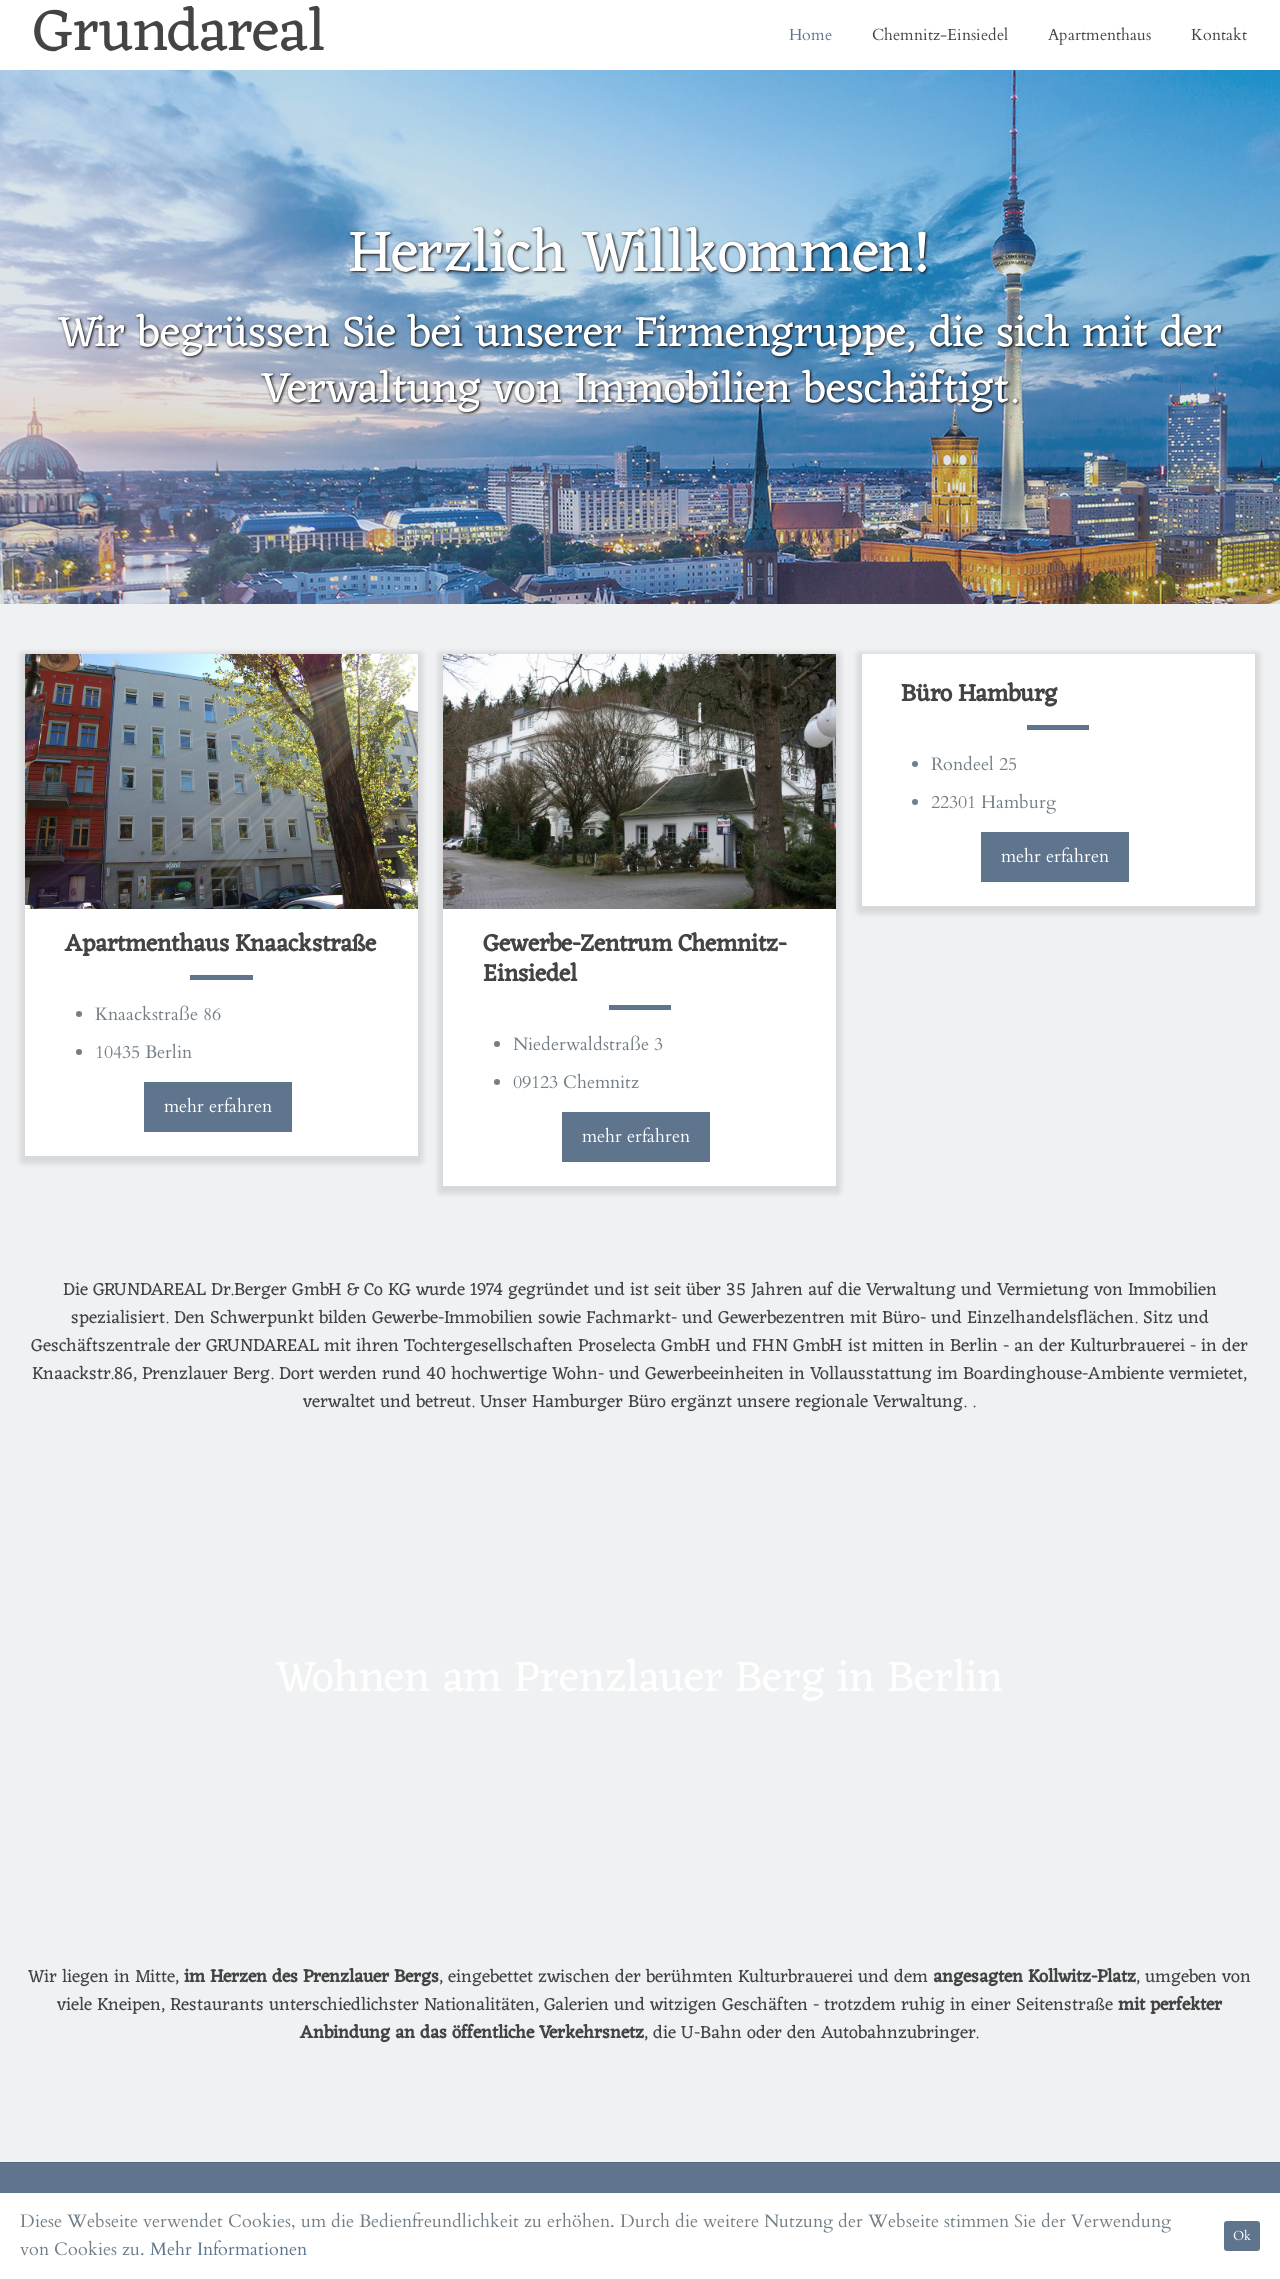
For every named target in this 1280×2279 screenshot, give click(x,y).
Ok (1242, 2236)
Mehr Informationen (228, 2249)
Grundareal (179, 35)
